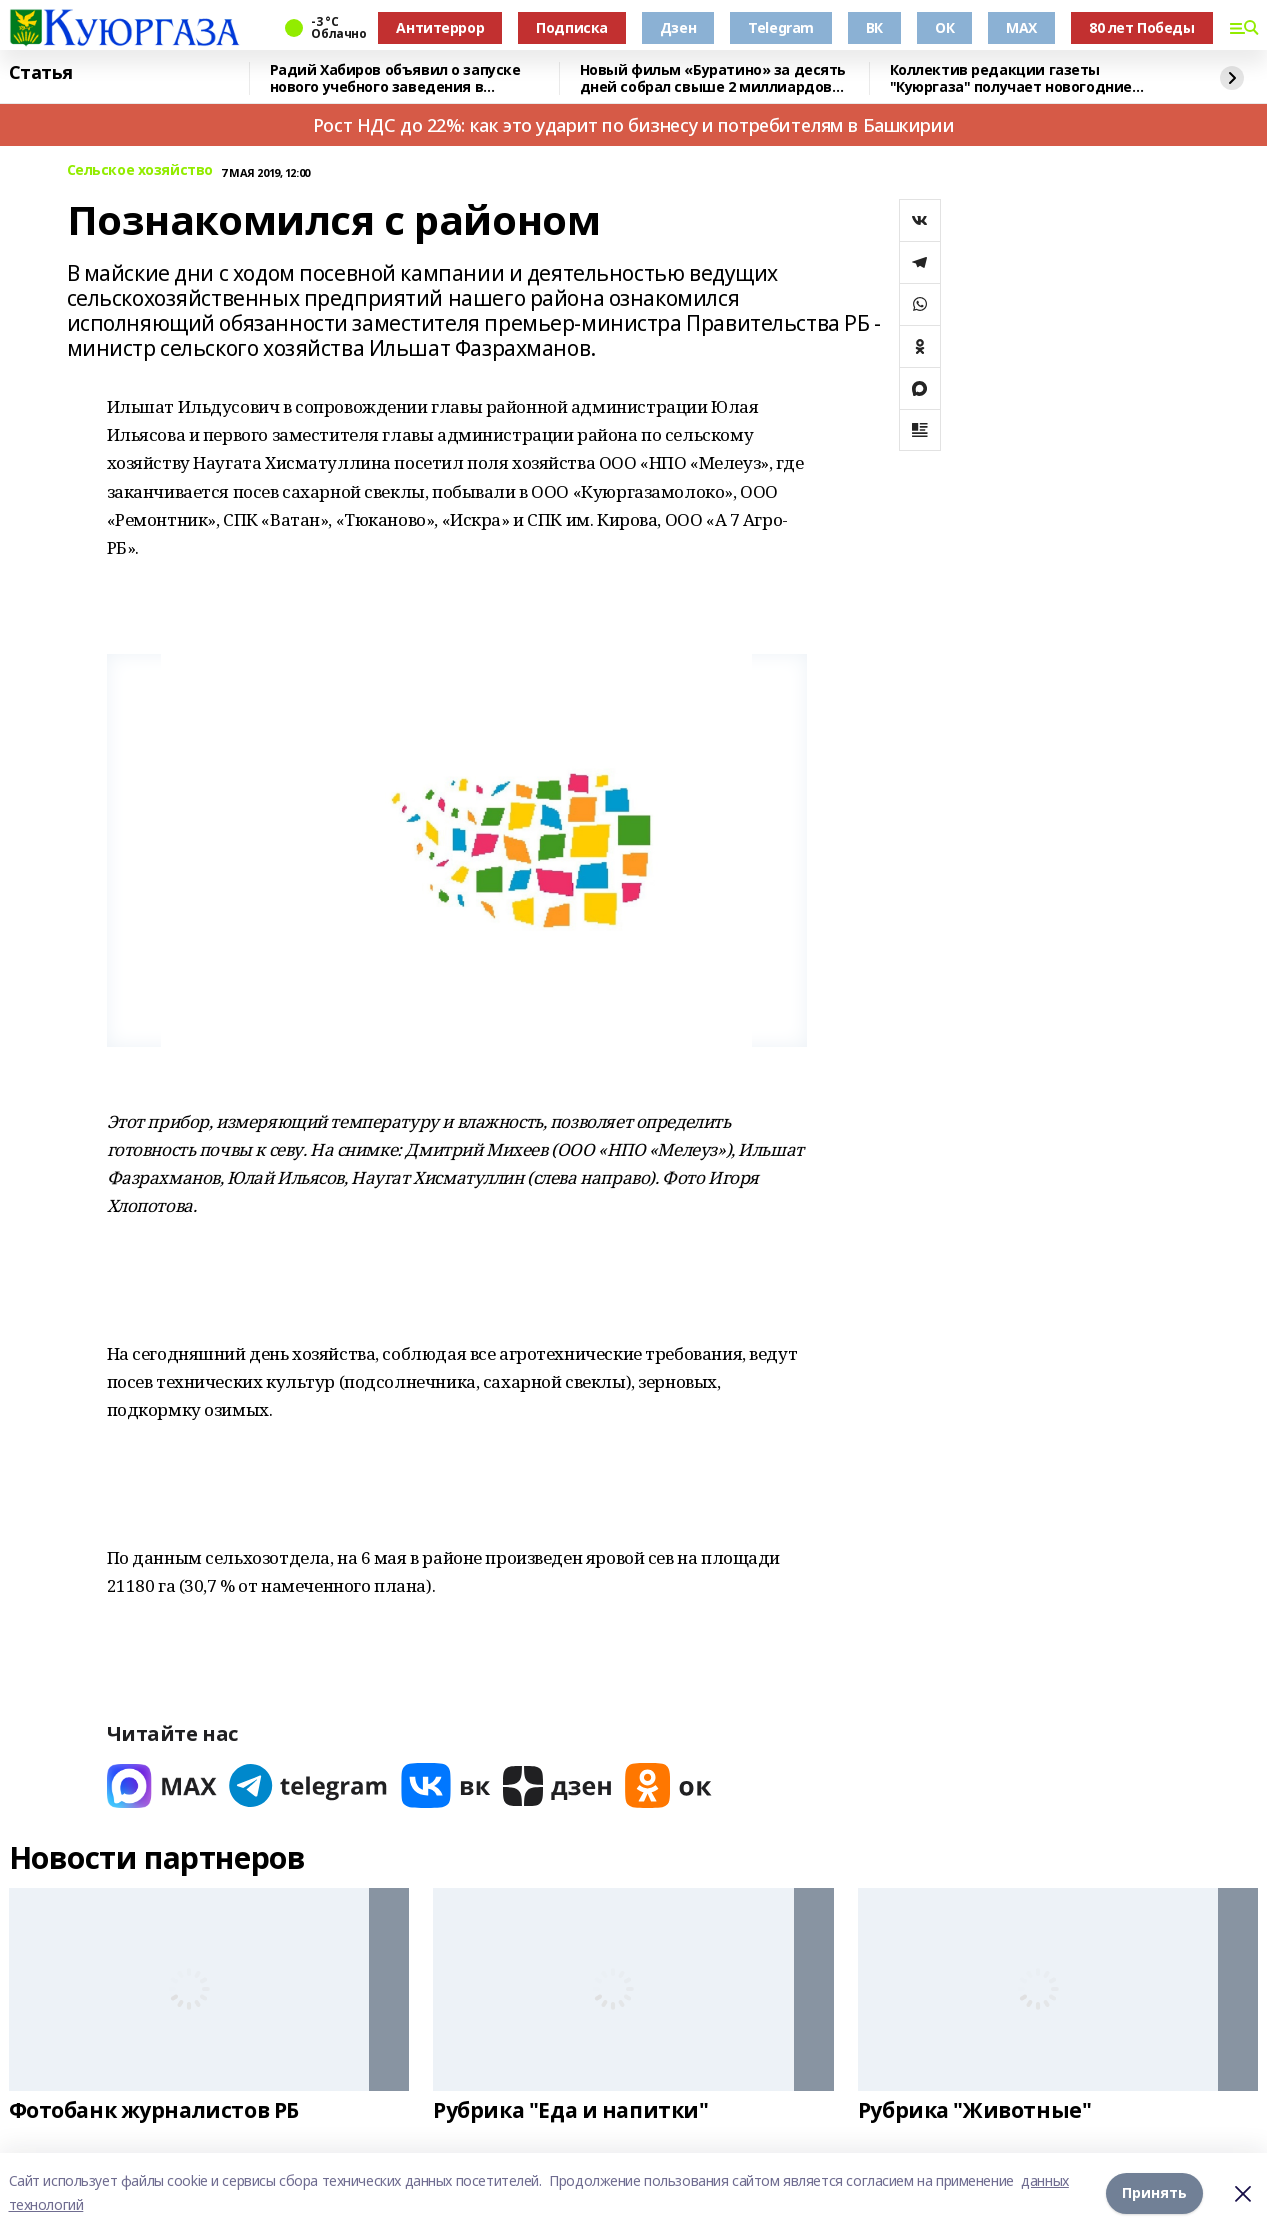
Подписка (572, 27)
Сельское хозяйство (140, 170)
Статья (41, 73)
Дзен (678, 27)
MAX (1021, 27)
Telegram (781, 27)
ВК (874, 27)
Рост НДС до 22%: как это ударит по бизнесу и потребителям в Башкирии (633, 125)
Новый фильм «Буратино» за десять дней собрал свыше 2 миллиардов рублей (713, 78)
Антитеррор (440, 27)
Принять (1154, 2192)
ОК (944, 27)
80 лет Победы (1142, 27)
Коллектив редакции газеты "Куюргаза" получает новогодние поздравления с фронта (1011, 78)
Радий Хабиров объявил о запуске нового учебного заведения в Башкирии (395, 78)
